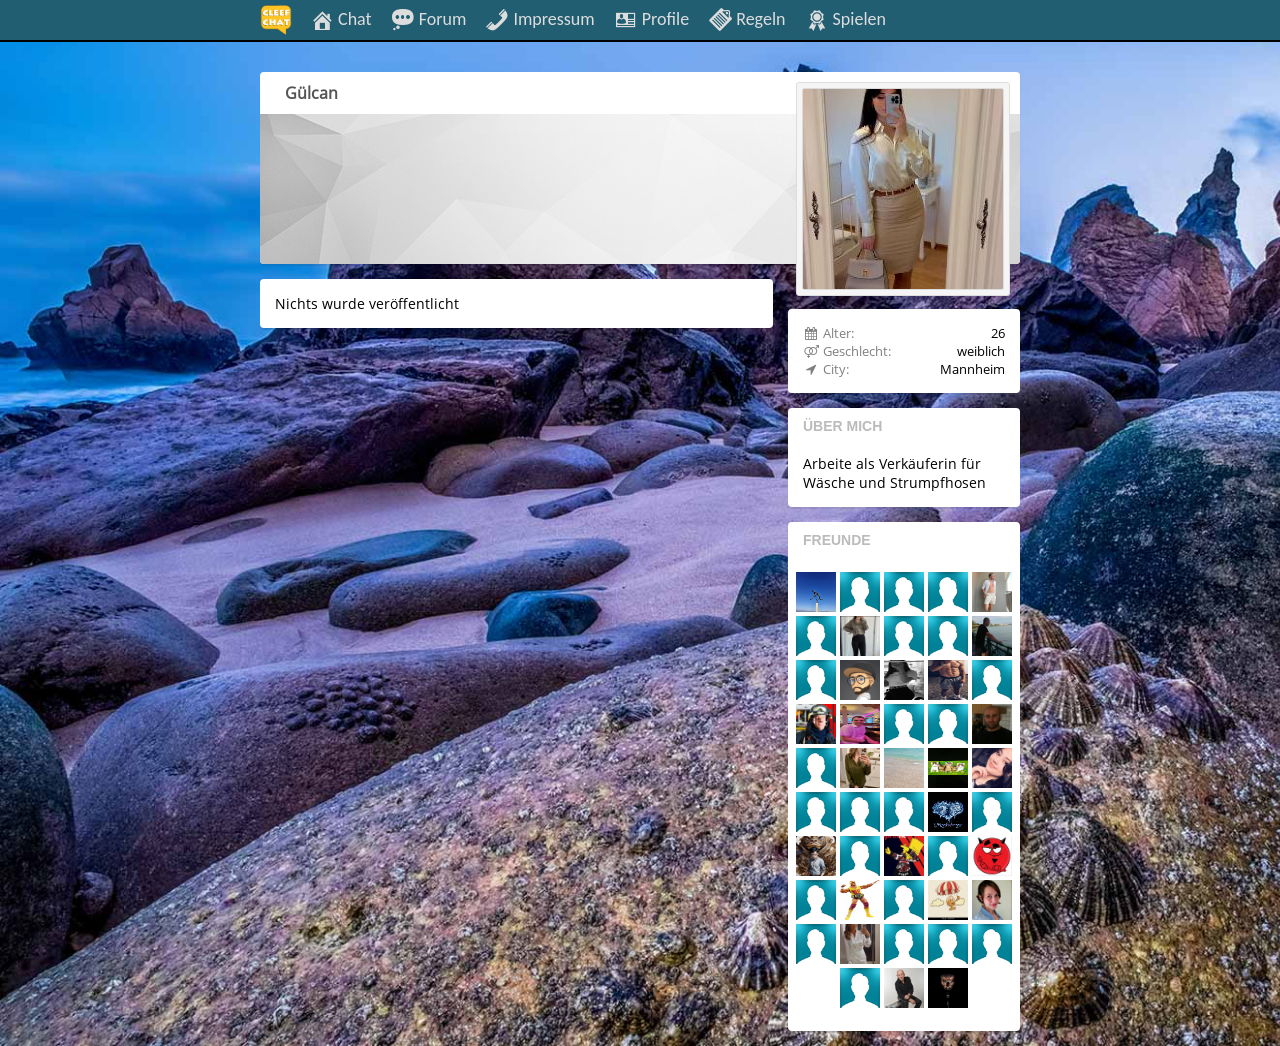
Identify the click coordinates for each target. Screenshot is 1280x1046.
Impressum (539, 18)
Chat (341, 18)
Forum (429, 18)
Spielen (845, 18)
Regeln (746, 18)
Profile (651, 18)
